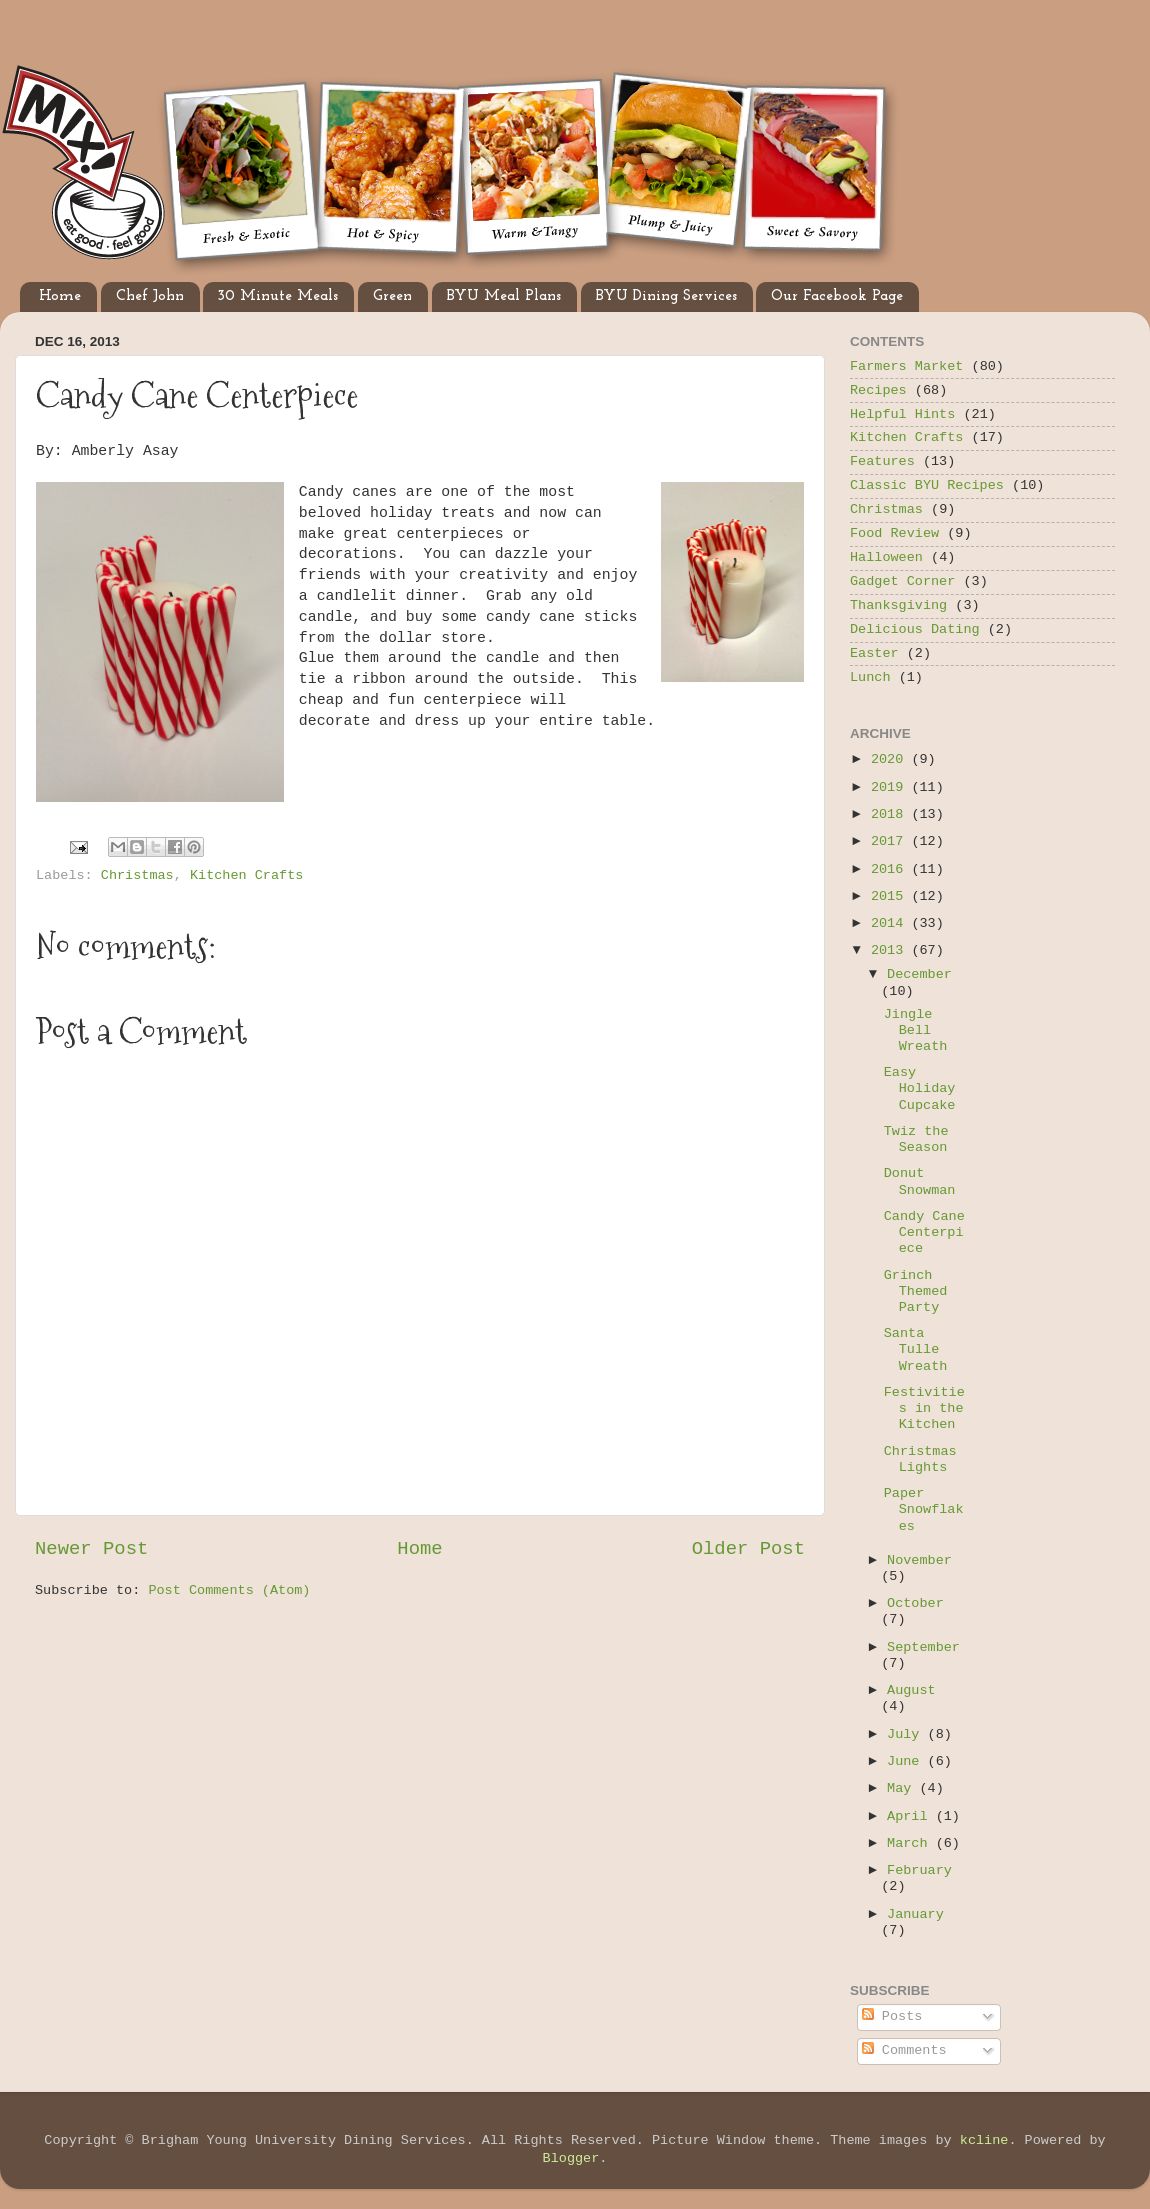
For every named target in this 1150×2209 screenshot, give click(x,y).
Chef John (150, 296)
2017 (891, 841)
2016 (891, 869)
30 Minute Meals (278, 296)
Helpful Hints (902, 414)
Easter (874, 653)
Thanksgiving (898, 605)
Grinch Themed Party (916, 1291)
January (915, 1914)
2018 (891, 814)
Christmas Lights (920, 1459)
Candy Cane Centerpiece (924, 1232)
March (911, 1843)
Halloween (886, 557)
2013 (891, 950)
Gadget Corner (902, 581)
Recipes (878, 390)
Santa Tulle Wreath (916, 1349)
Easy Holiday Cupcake (920, 1088)
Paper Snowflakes (924, 1509)
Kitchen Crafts (246, 875)
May (903, 1788)
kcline (984, 2140)
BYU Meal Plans (504, 296)
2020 (891, 759)
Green (392, 296)
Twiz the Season (916, 1139)
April (911, 1816)
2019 (891, 787)
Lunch (870, 677)
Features (882, 461)
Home (60, 296)
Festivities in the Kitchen (924, 1408)
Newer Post (91, 1549)
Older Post (748, 1549)
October (915, 1603)
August (911, 1690)
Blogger (571, 2158)
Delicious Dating (915, 629)
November (919, 1560)
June (907, 1761)
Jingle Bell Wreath (916, 1030)
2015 (891, 896)
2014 (891, 923)
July (907, 1734)
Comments (904, 2050)
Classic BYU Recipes (927, 485)
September (923, 1647)
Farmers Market (906, 366)
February (919, 1870)
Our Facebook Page (837, 296)
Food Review (894, 533)
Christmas (137, 875)
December (919, 974)
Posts (892, 2016)
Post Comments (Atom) (229, 1590)
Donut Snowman (920, 1181)
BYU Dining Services (666, 296)
